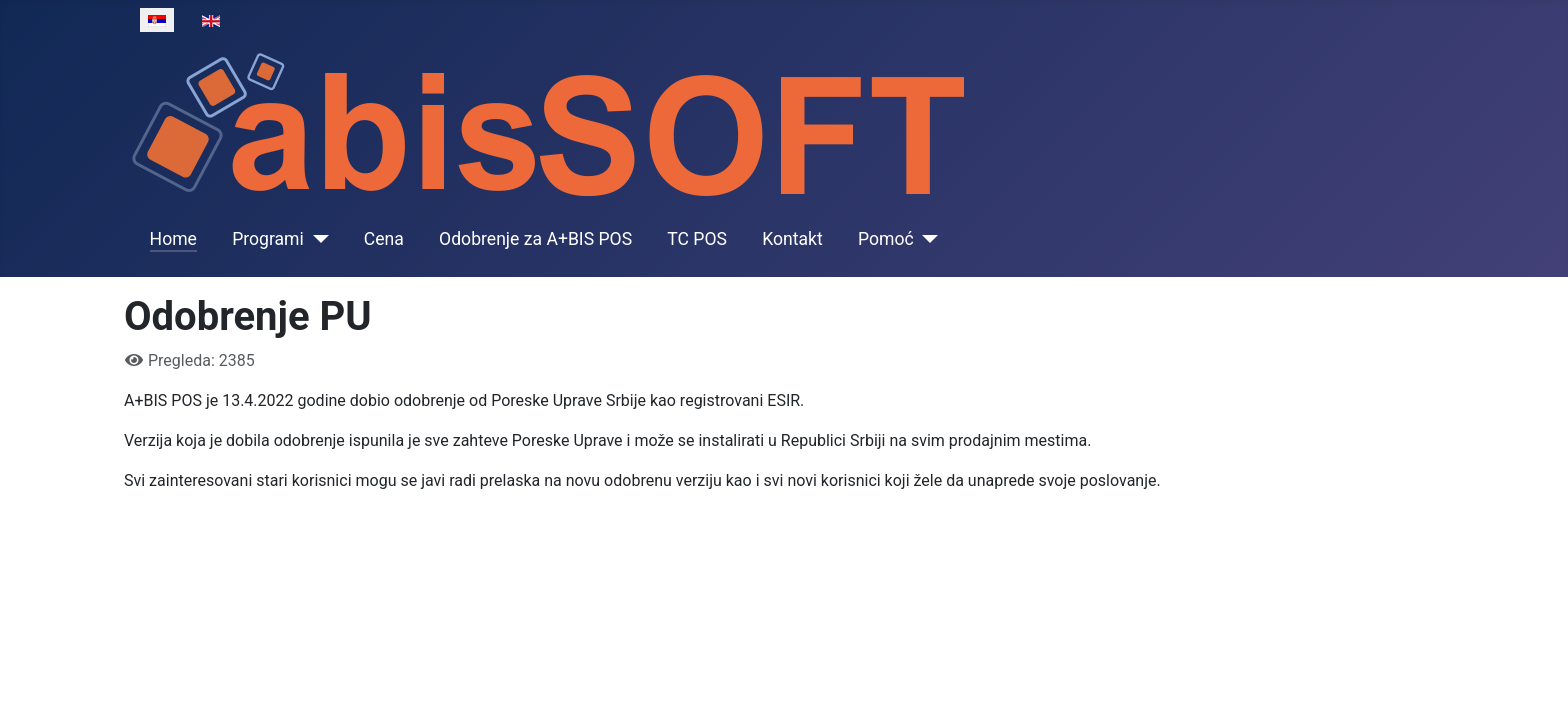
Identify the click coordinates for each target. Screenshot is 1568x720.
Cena (384, 239)
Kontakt (792, 239)
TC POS (697, 239)
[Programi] (316, 239)
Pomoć (886, 239)
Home (173, 239)
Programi (268, 239)
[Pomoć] (926, 239)
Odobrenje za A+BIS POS (535, 239)
